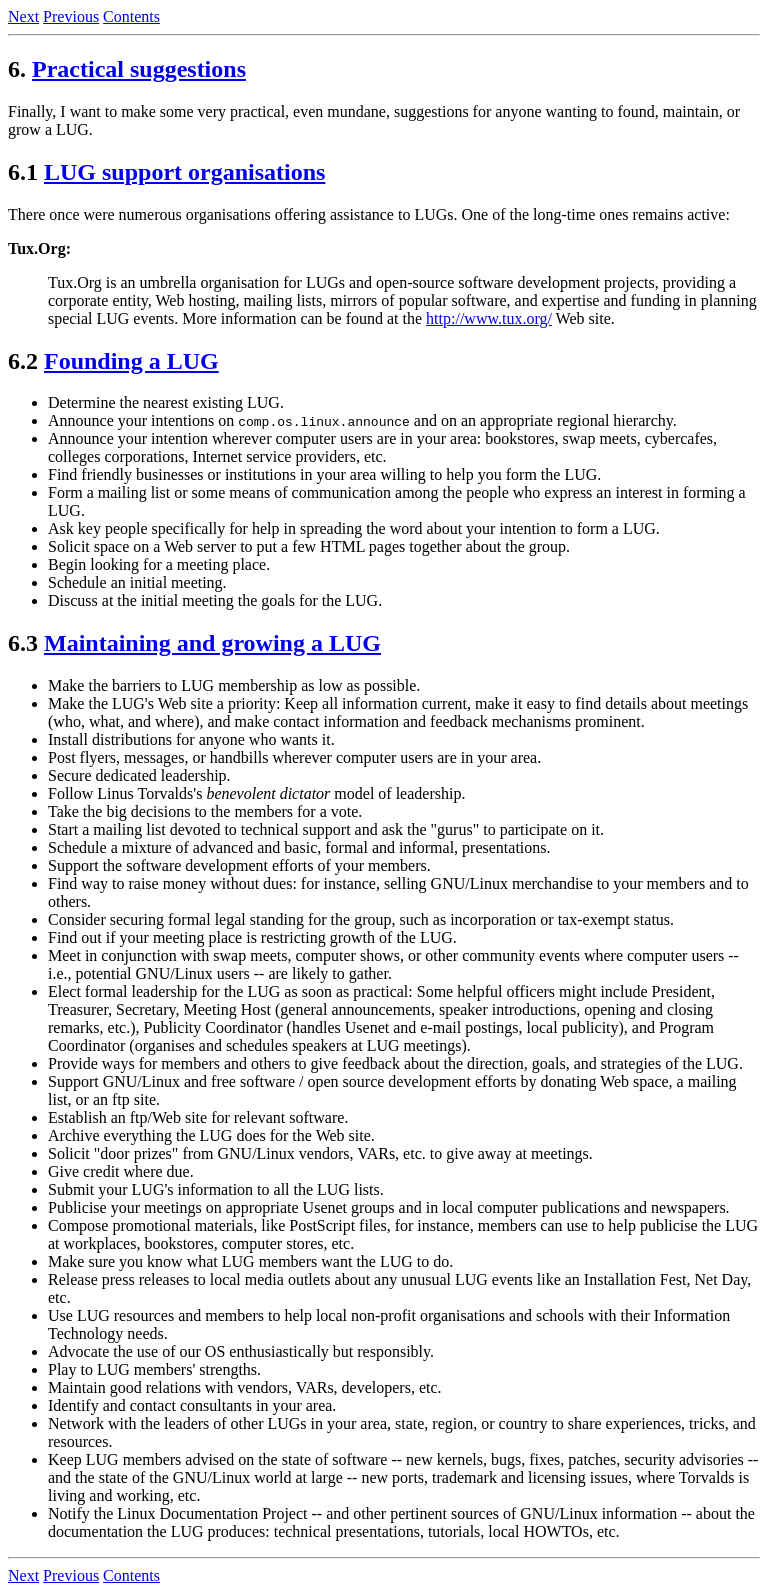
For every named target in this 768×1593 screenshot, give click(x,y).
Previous (71, 16)
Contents (131, 16)
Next (23, 16)
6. (17, 69)
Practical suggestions (139, 69)
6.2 (23, 361)
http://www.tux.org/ (489, 318)
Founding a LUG (131, 361)
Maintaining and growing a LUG (212, 643)
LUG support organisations (184, 172)
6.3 (23, 643)
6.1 (23, 172)
